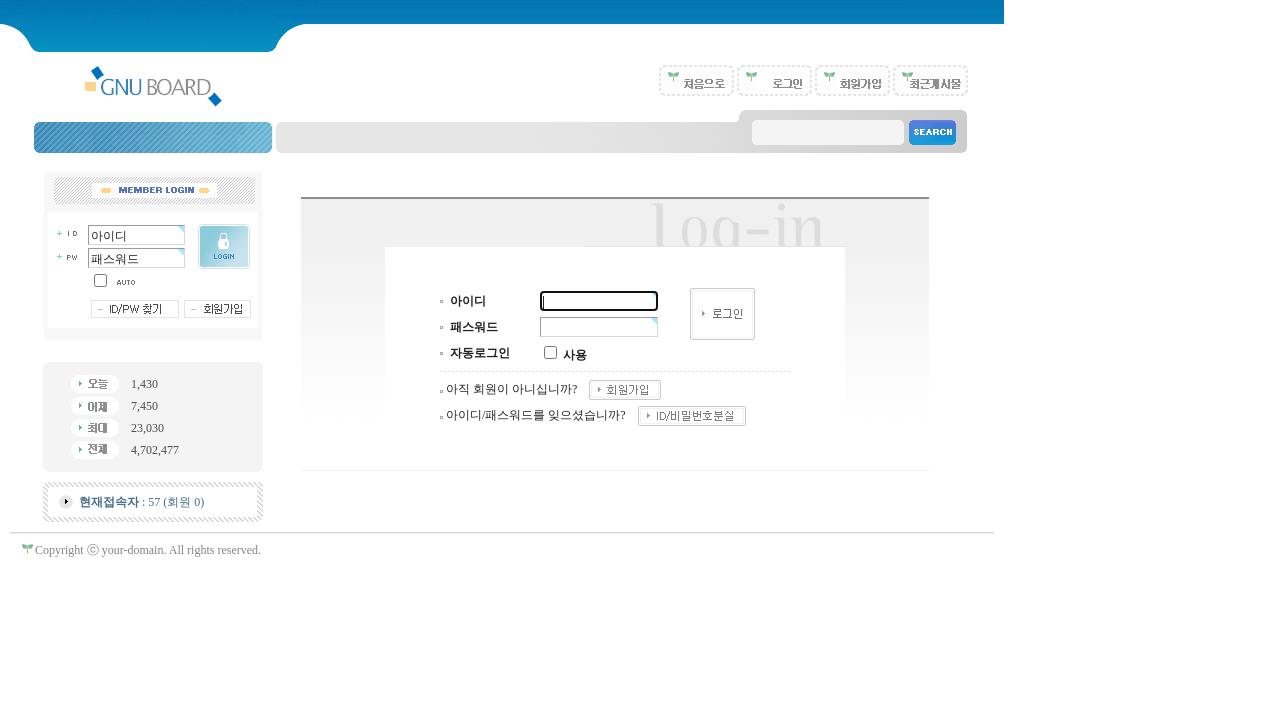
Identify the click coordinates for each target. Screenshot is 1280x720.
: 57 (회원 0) (141, 502)
